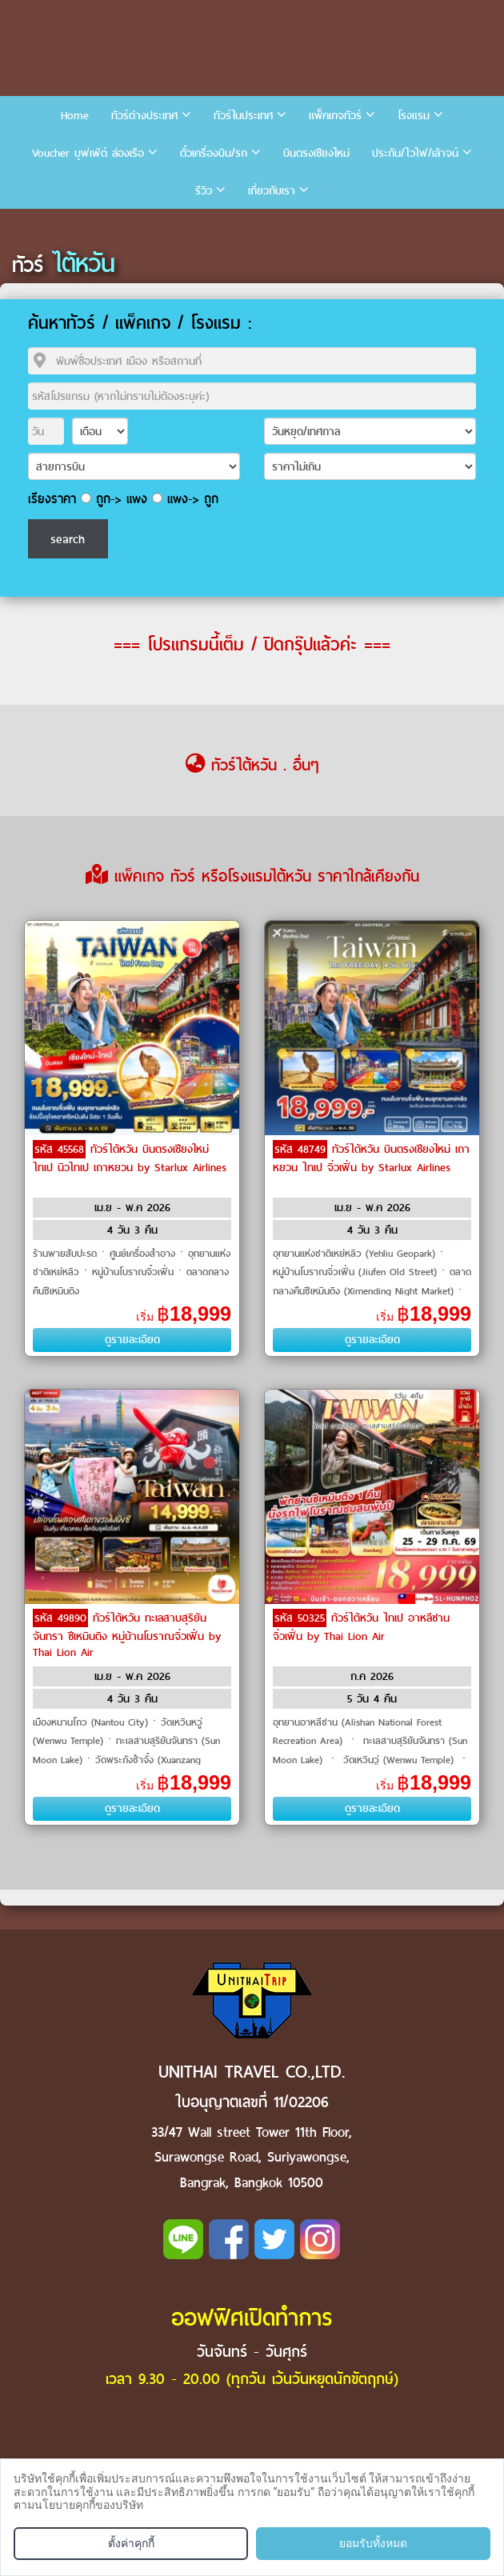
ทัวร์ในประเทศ (243, 115)
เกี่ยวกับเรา (271, 191)
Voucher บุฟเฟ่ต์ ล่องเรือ (88, 153)
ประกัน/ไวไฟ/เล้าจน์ (415, 153)
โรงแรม (414, 115)
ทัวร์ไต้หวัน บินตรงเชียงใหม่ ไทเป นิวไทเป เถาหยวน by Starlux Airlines (129, 1158)
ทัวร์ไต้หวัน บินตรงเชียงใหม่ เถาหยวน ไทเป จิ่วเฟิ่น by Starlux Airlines (371, 1158)
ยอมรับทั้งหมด (373, 2543)
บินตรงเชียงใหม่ (316, 153)
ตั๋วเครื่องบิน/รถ (213, 153)
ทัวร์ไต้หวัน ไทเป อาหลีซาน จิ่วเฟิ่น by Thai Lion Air (361, 1627)
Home (75, 115)
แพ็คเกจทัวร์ (335, 115)
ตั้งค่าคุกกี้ (131, 2543)
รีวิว (203, 191)
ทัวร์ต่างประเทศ (144, 115)
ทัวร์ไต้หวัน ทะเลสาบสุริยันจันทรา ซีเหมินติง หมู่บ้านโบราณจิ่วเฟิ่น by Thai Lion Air (127, 1635)
